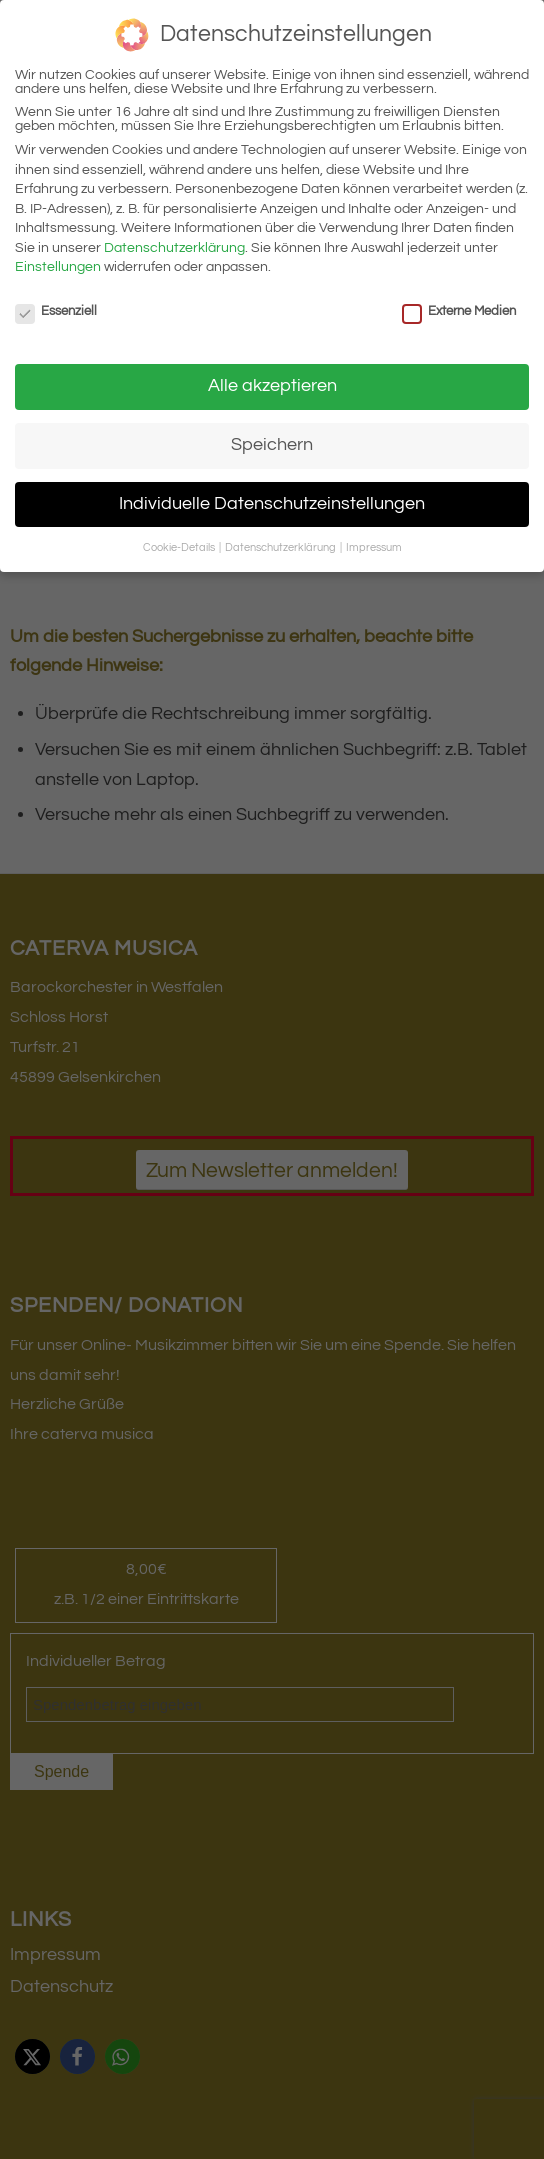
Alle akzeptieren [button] (272, 386)
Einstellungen (58, 267)
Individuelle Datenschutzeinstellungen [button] (272, 504)
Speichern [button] (272, 445)
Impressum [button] (374, 547)
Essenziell (56, 311)
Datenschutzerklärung (174, 248)
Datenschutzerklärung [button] (281, 547)
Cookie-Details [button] (180, 547)
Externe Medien (459, 311)
